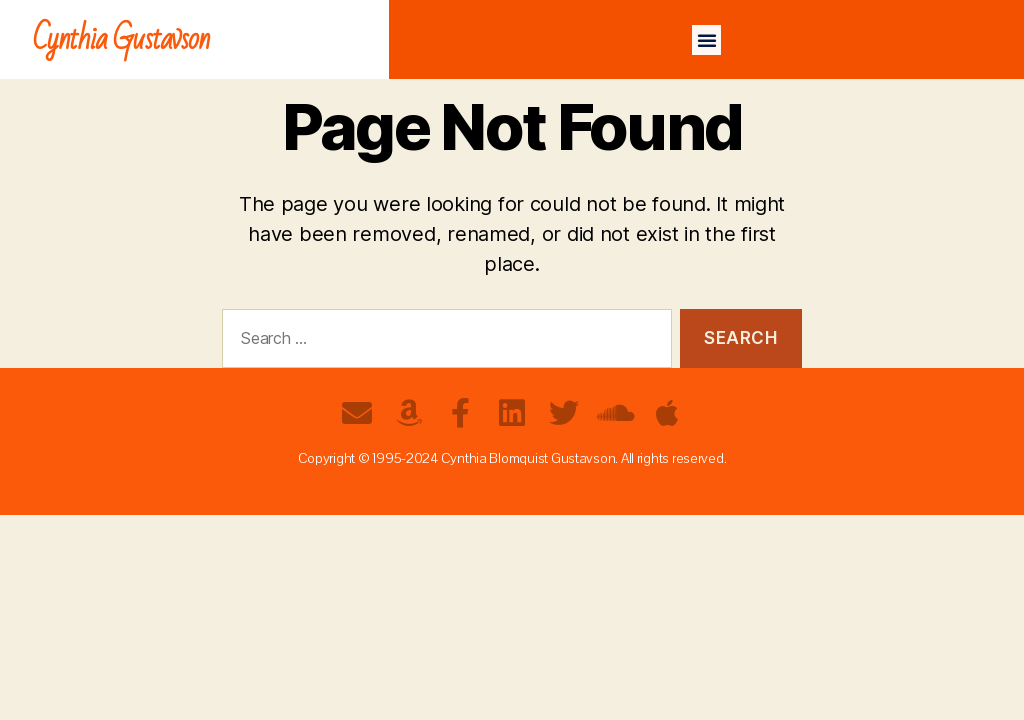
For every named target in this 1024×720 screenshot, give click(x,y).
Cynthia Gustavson (121, 39)
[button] (707, 40)
